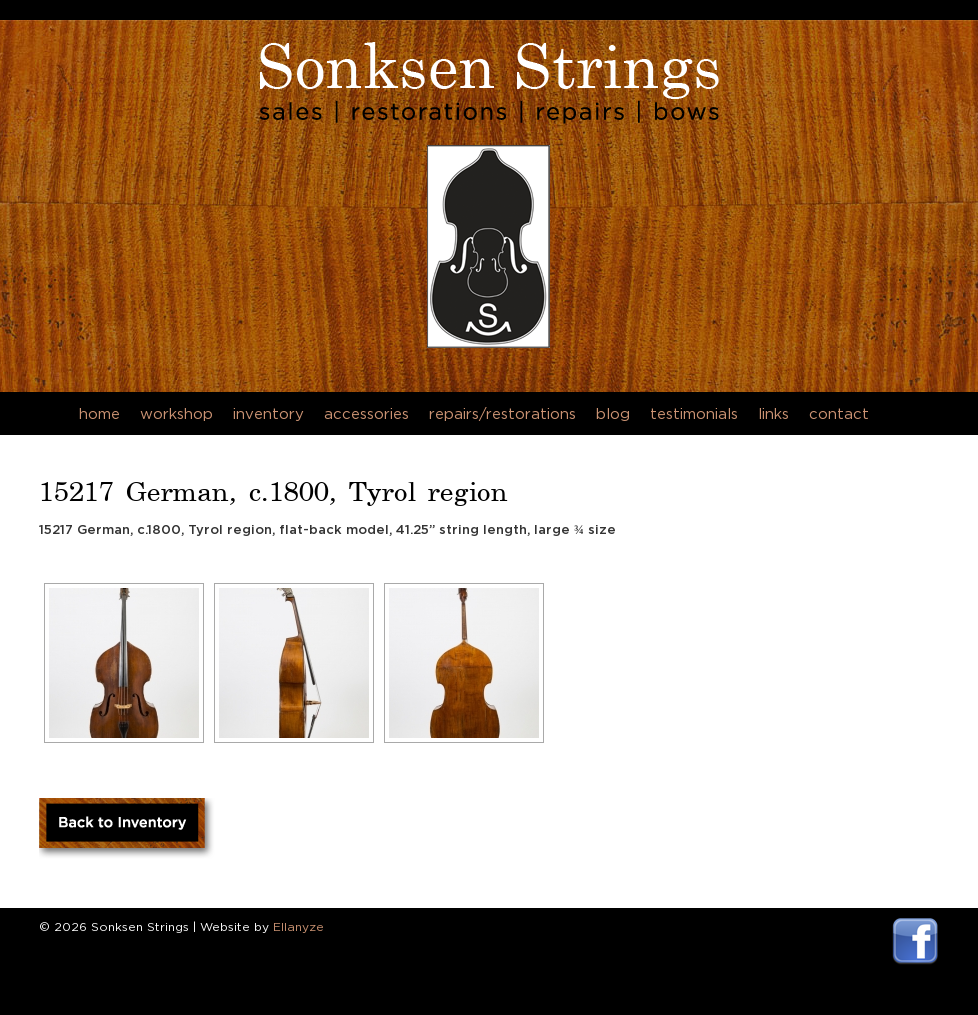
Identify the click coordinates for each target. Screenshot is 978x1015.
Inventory (268, 413)
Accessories (366, 413)
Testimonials (694, 413)
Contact (839, 413)
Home (99, 413)
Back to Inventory (127, 829)
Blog (613, 413)
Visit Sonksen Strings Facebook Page (915, 941)
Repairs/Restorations (502, 413)
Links (773, 413)
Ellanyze (298, 926)
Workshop (176, 413)
